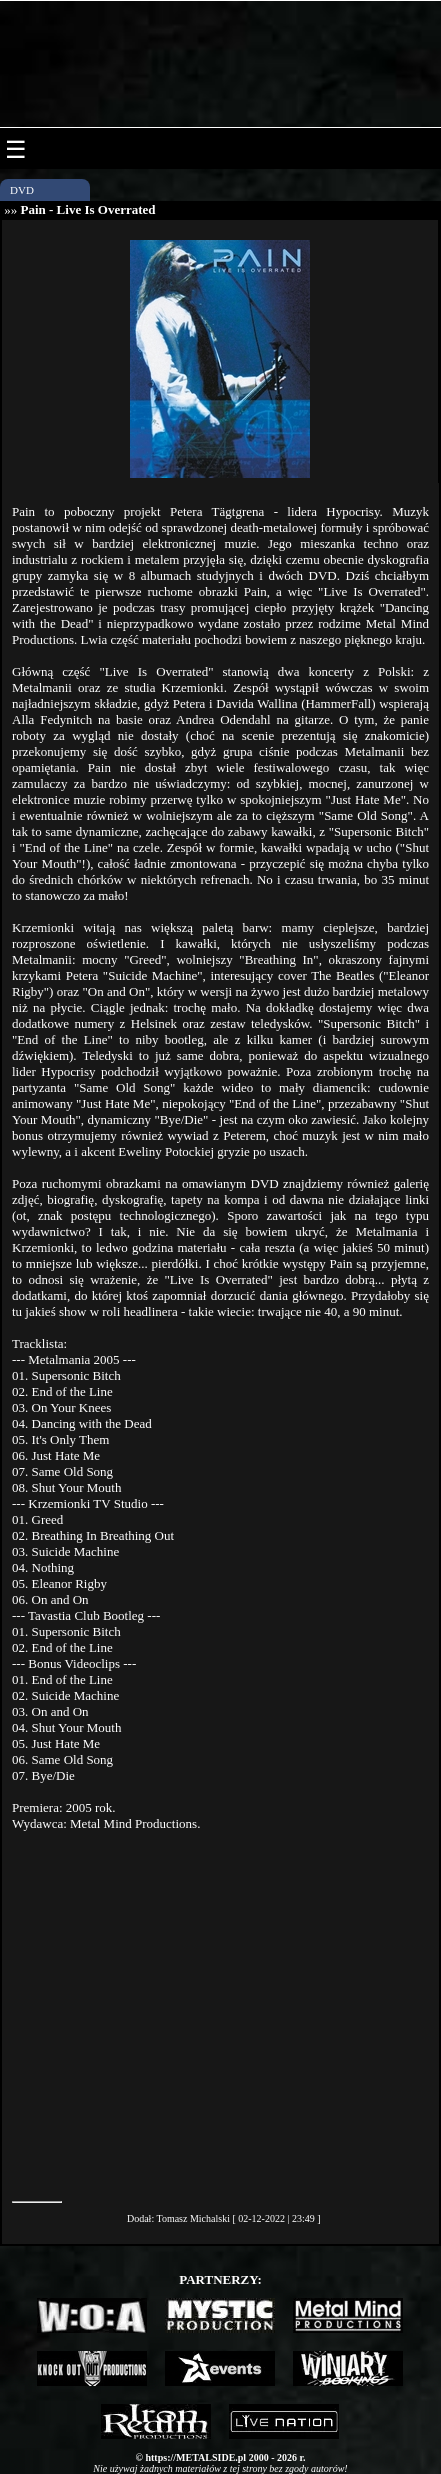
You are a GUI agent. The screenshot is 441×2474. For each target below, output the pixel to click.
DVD (22, 190)
